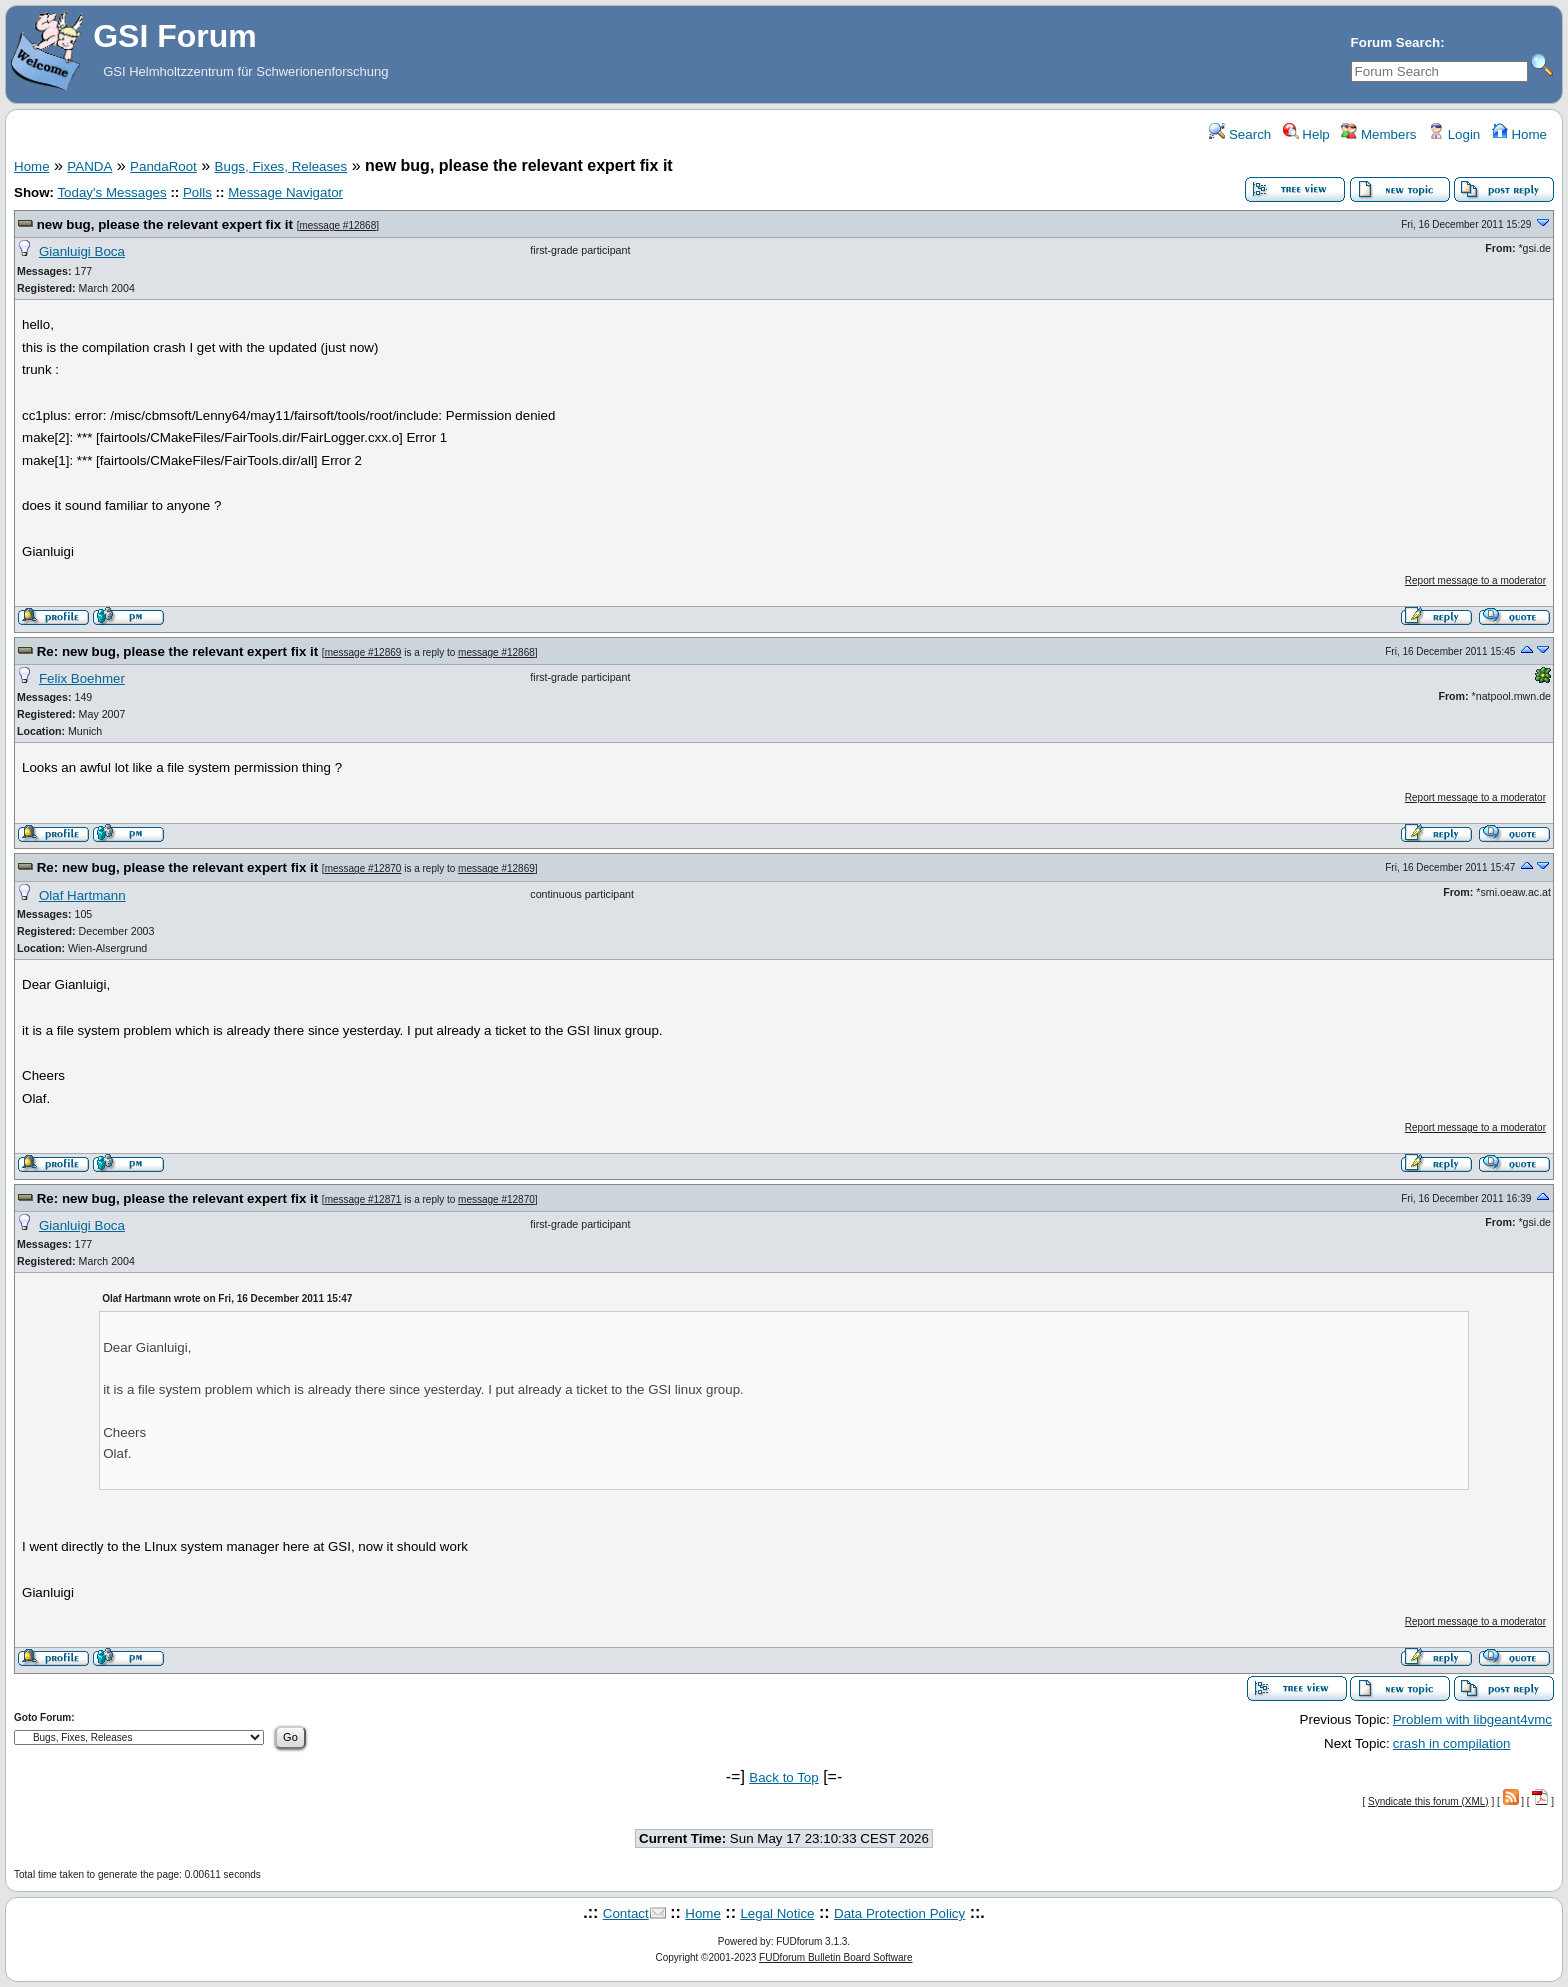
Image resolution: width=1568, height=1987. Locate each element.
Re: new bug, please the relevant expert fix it (177, 651)
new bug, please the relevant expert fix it (165, 224)
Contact (626, 1913)
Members (1378, 134)
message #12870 (363, 868)
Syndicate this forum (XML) (1428, 1801)
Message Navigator (285, 192)
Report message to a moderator (1475, 580)
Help (1306, 134)
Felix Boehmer (82, 678)
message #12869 (363, 652)
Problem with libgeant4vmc (1472, 1719)
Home (1519, 134)
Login (1454, 134)
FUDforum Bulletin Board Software (835, 1957)
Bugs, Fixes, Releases (281, 166)
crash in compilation (1452, 1743)
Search (1240, 134)
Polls (197, 192)
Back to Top (783, 1777)
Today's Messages (111, 192)
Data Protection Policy (899, 1913)
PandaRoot (163, 166)
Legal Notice (777, 1913)
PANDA (89, 166)
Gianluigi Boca (82, 251)
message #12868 (337, 225)
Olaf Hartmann (82, 895)
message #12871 (363, 1199)
